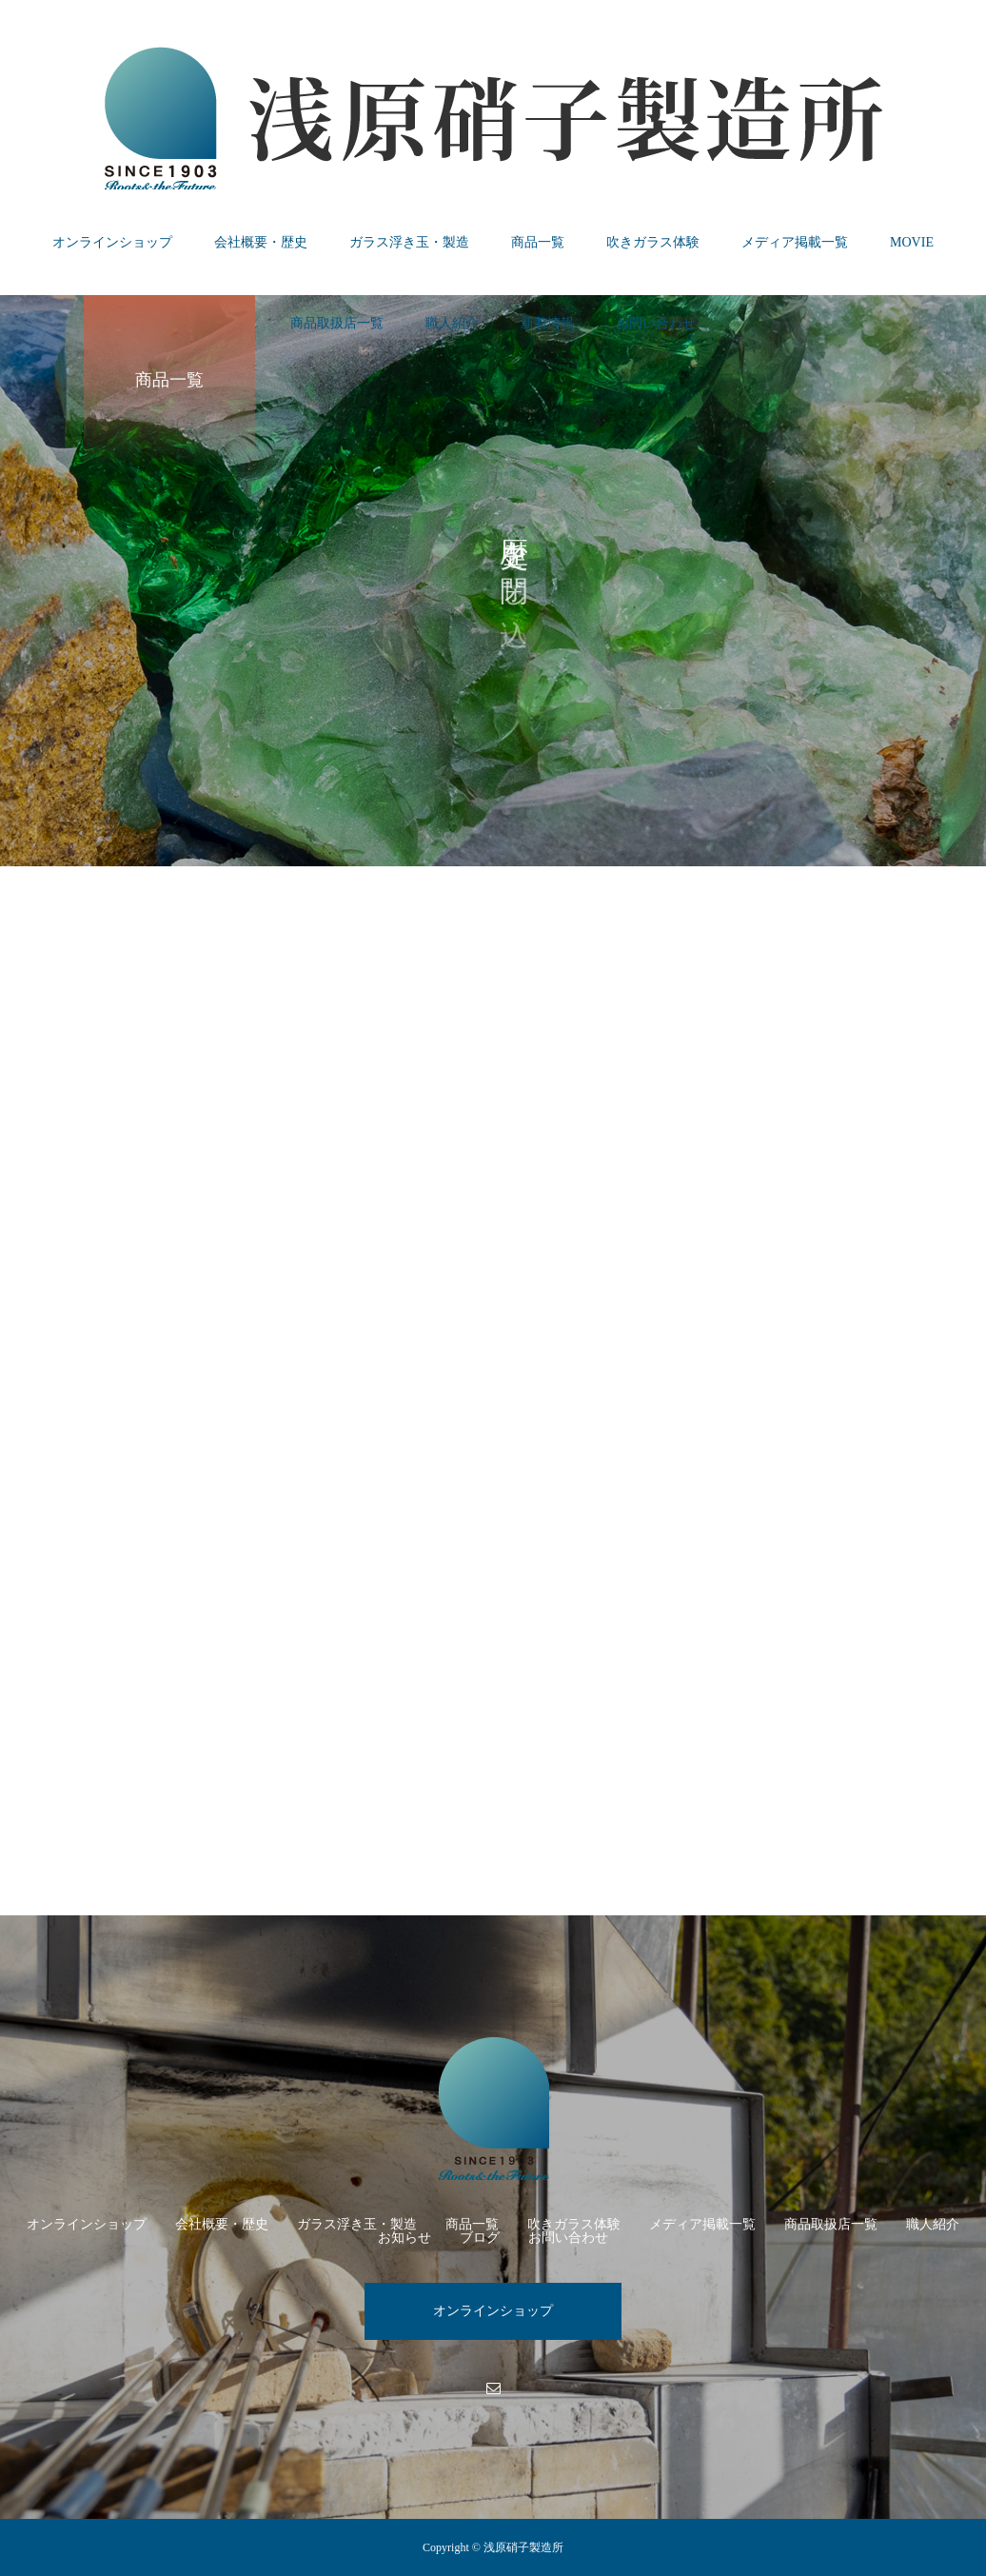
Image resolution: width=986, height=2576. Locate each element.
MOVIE (912, 242)
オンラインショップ (112, 242)
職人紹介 (452, 323)
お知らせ (404, 2237)
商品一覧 (537, 242)
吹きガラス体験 (653, 242)
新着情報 (547, 323)
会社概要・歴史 (260, 242)
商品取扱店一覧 (337, 323)
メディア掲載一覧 (794, 242)
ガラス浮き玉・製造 (409, 242)
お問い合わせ (656, 323)
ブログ (480, 2237)
